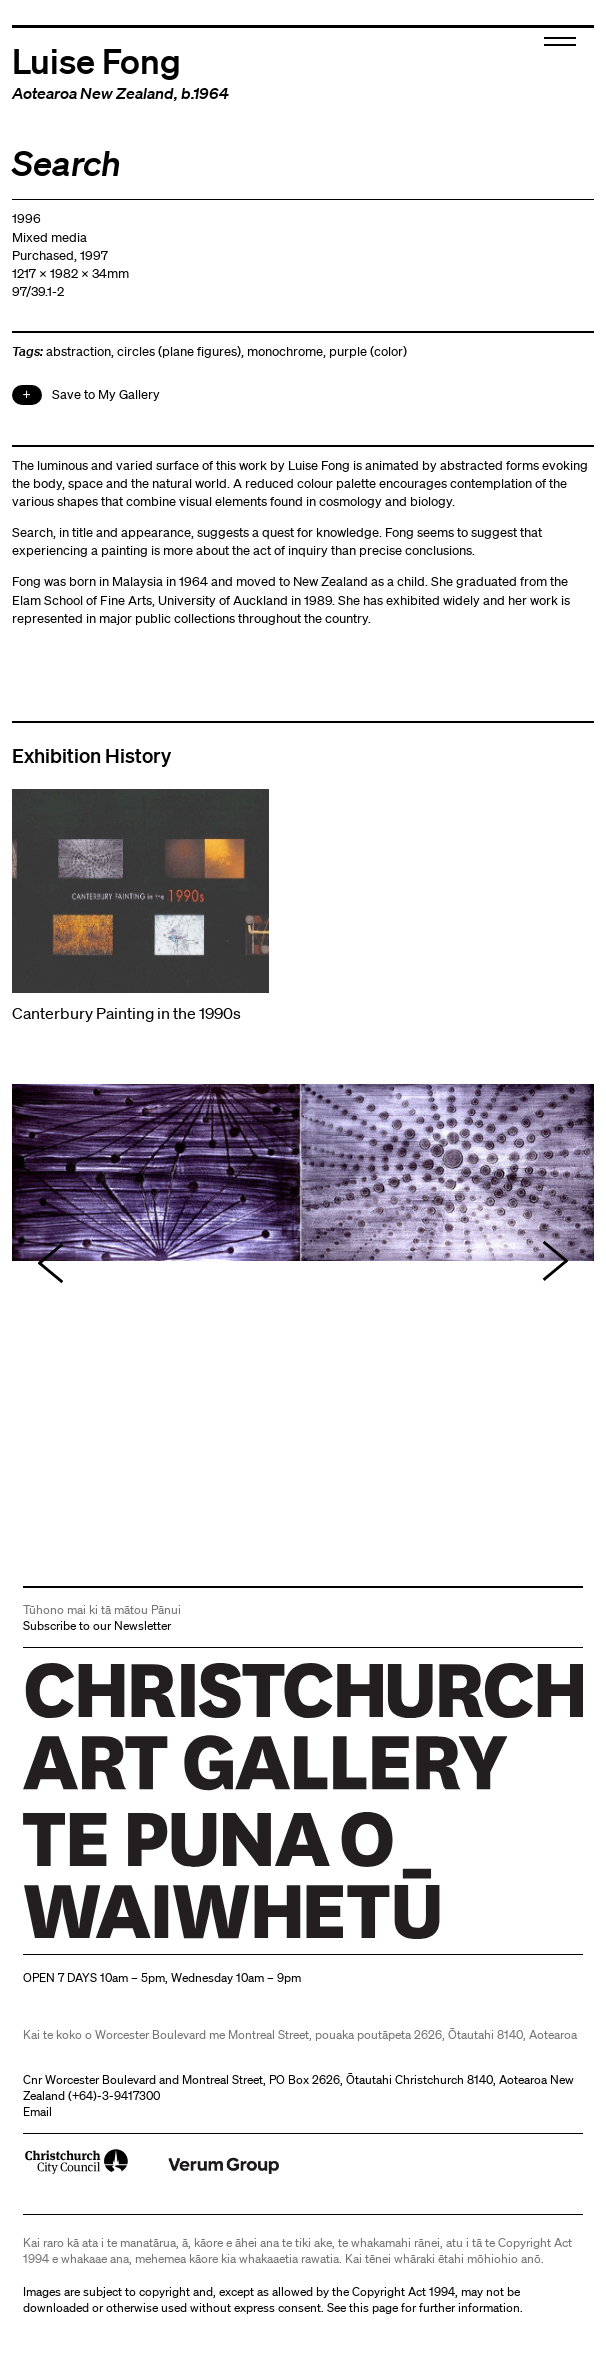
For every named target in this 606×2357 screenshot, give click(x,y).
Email (37, 2111)
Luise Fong (96, 59)
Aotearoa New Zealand (93, 93)
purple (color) (368, 351)
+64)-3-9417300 (116, 2095)
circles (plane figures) (179, 351)
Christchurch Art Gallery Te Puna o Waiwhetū (142, 1938)
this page (373, 2307)
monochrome (285, 351)
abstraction (78, 351)
